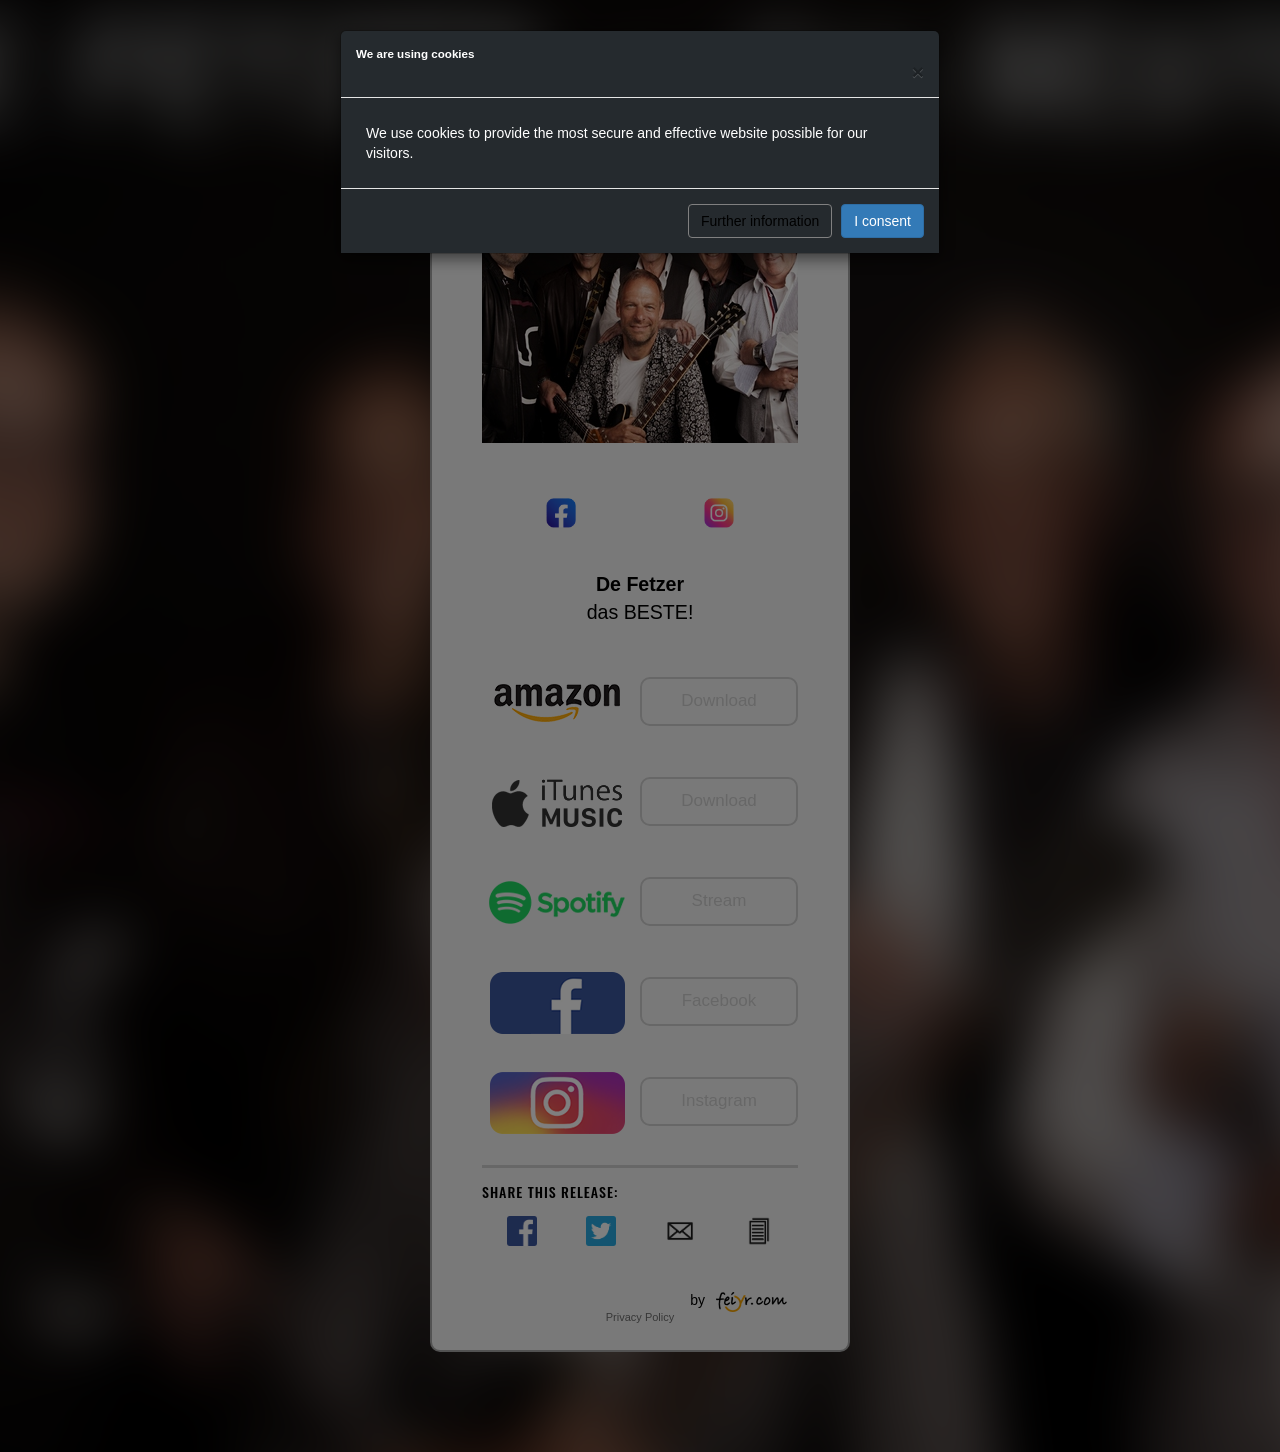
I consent (882, 221)
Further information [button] (760, 221)
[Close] (918, 71)
